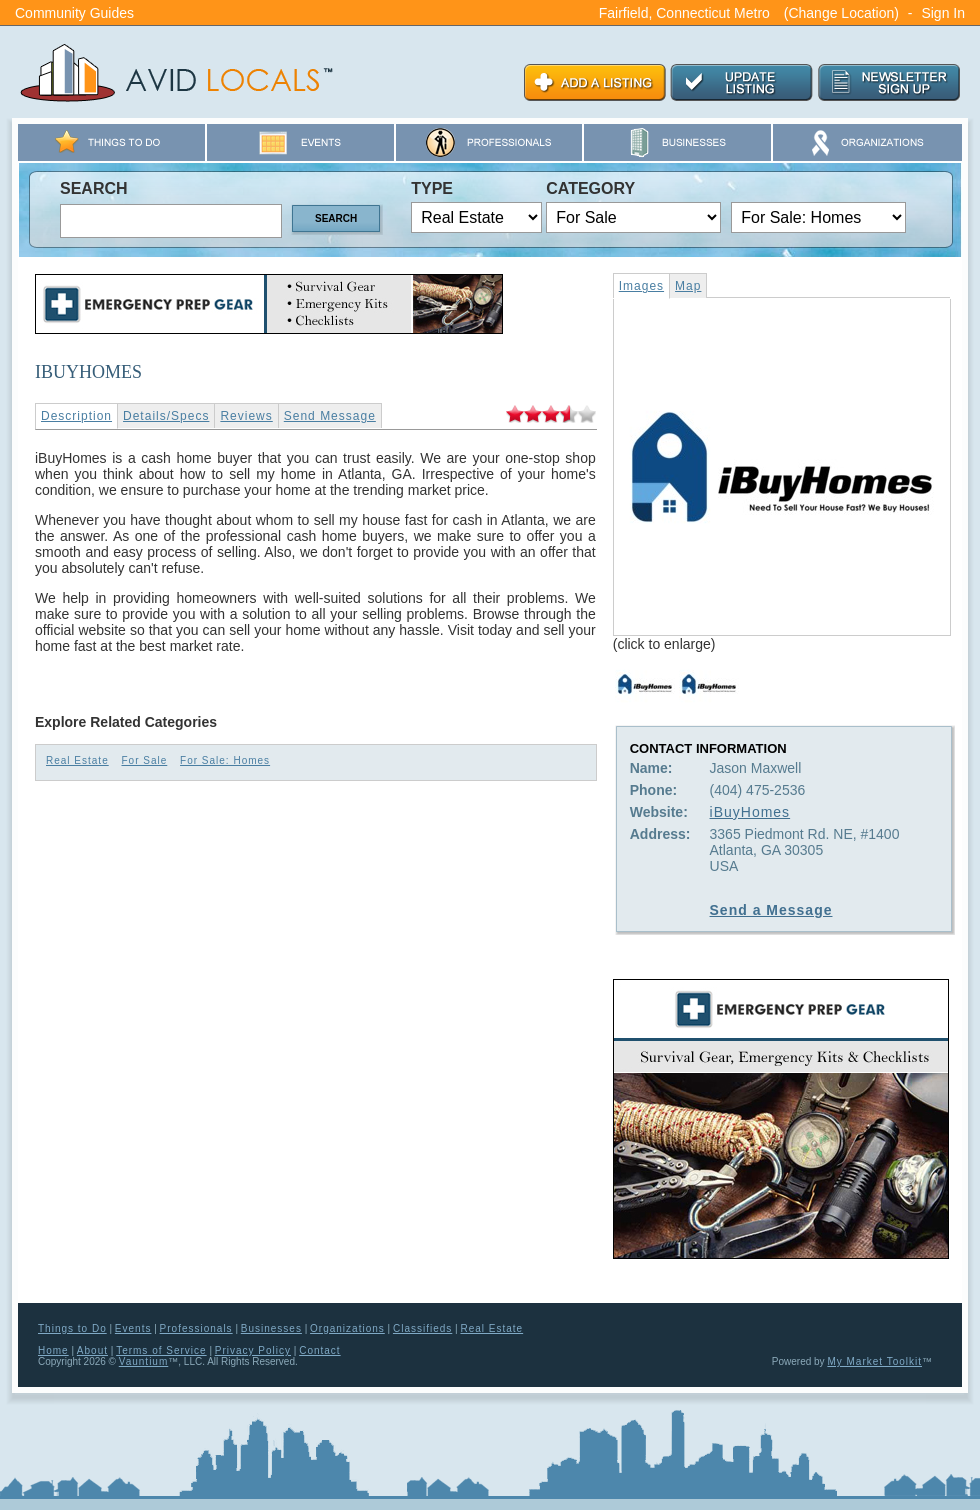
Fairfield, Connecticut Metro (684, 13)
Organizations (347, 1328)
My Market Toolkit (874, 1361)
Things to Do (72, 1328)
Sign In (943, 13)
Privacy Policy (253, 1350)
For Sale (144, 760)
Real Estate (77, 760)
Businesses (271, 1328)
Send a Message (771, 910)
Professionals (196, 1328)
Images (641, 286)
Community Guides (74, 13)
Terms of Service (161, 1350)
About (92, 1350)
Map (688, 286)
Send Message (330, 416)
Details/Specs (166, 416)
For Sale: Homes (225, 760)
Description (76, 416)
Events (133, 1328)
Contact (319, 1350)
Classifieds (422, 1328)
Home (53, 1350)
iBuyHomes (750, 812)
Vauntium (144, 1361)
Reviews (246, 416)
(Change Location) (841, 13)
